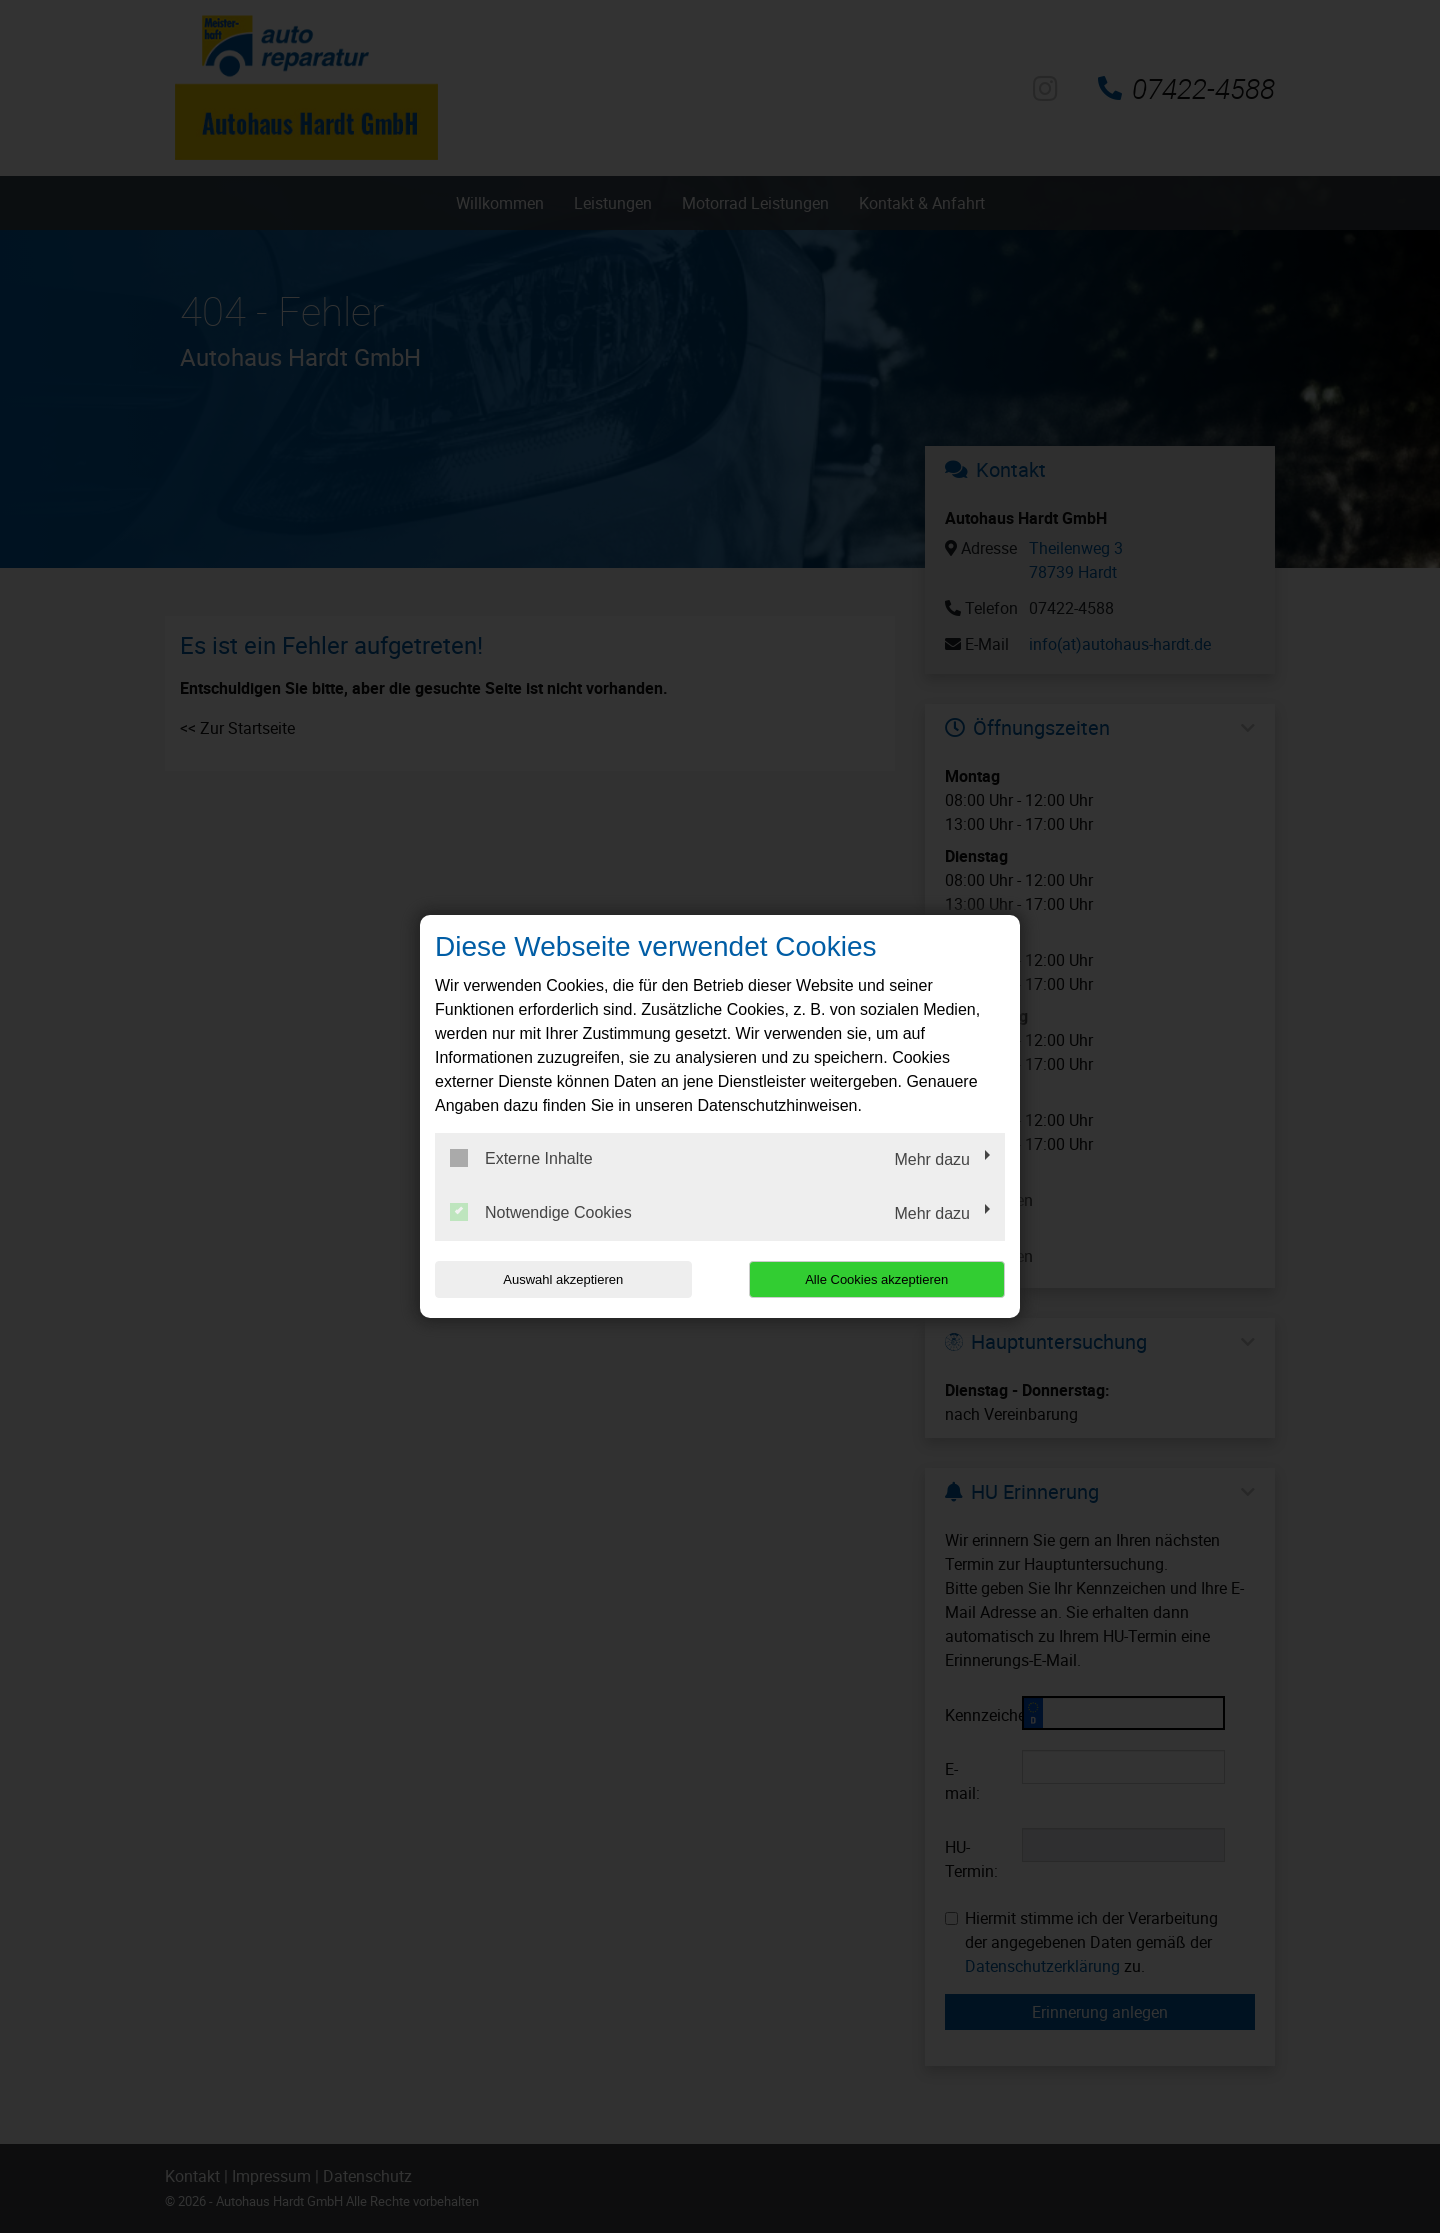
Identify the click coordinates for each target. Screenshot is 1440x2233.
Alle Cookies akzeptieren (876, 1279)
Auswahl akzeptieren (563, 1279)
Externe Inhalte (521, 1158)
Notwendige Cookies (541, 1212)
